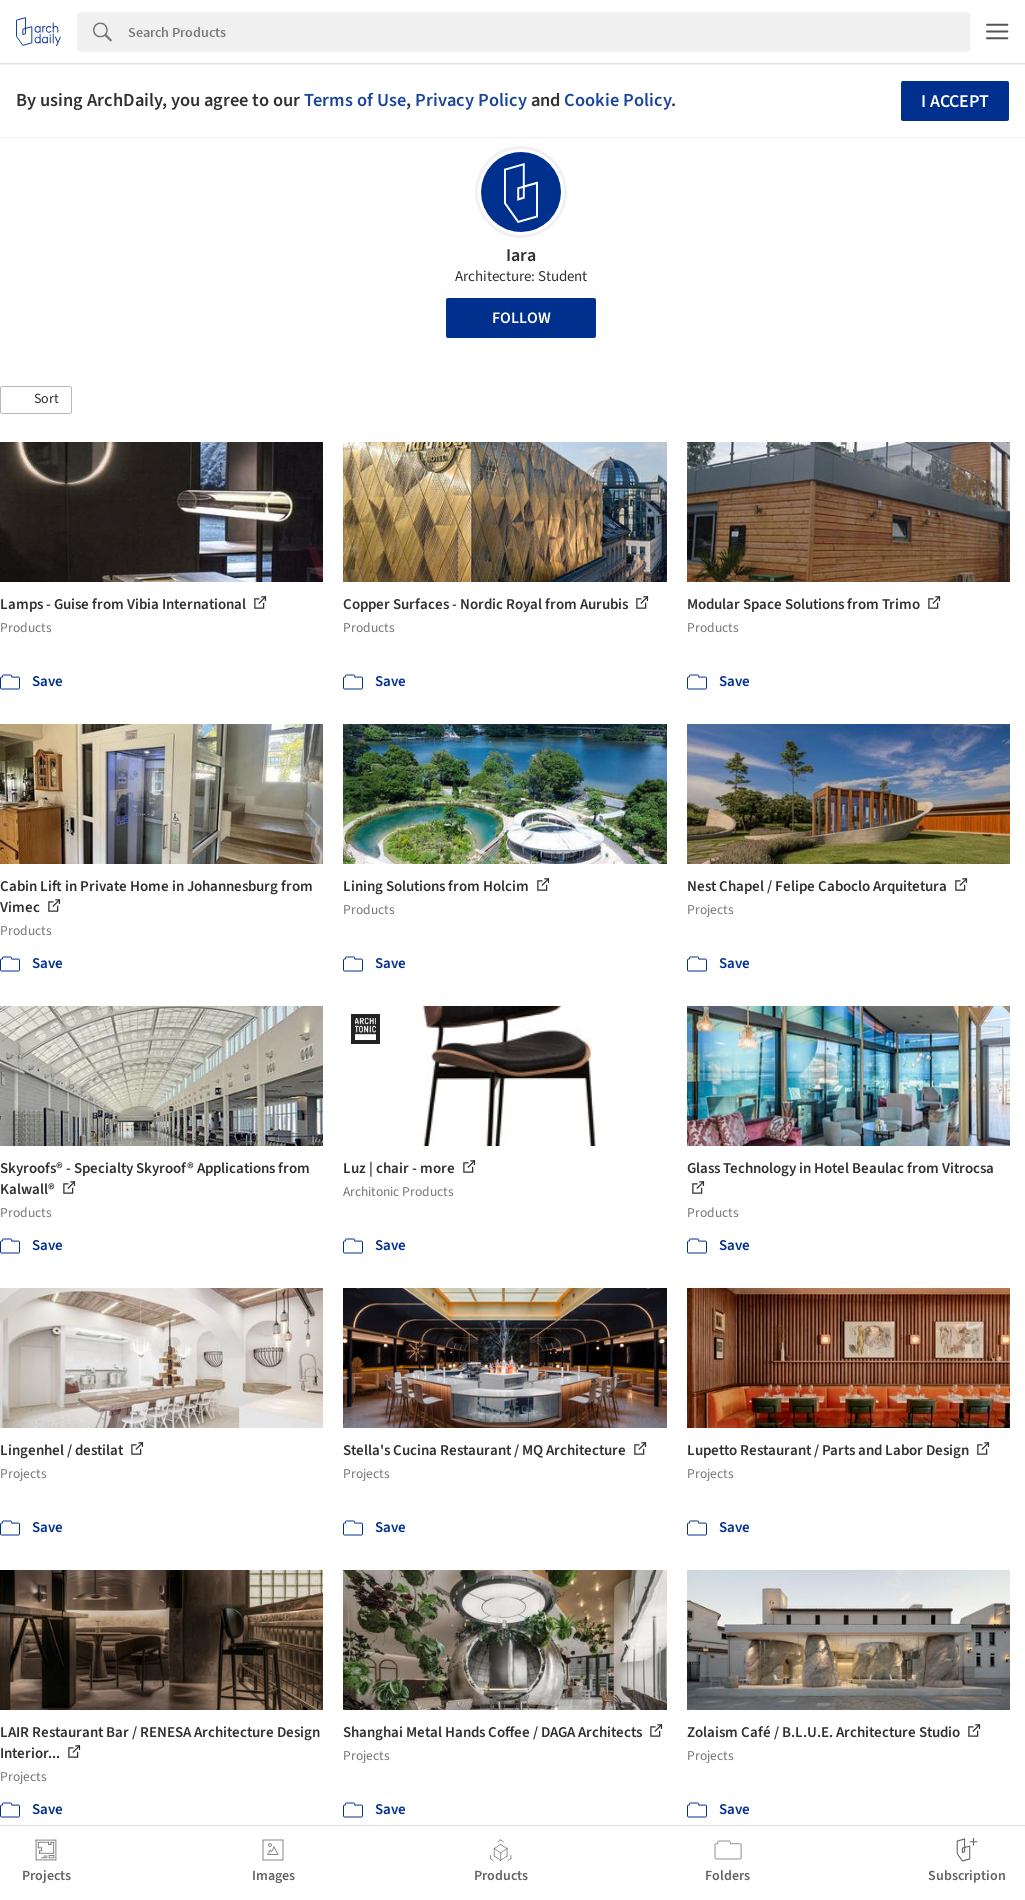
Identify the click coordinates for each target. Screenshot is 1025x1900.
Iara (521, 255)
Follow (521, 318)
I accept (955, 101)
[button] (36, 400)
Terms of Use (355, 100)
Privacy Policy (471, 100)
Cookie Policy (617, 100)
